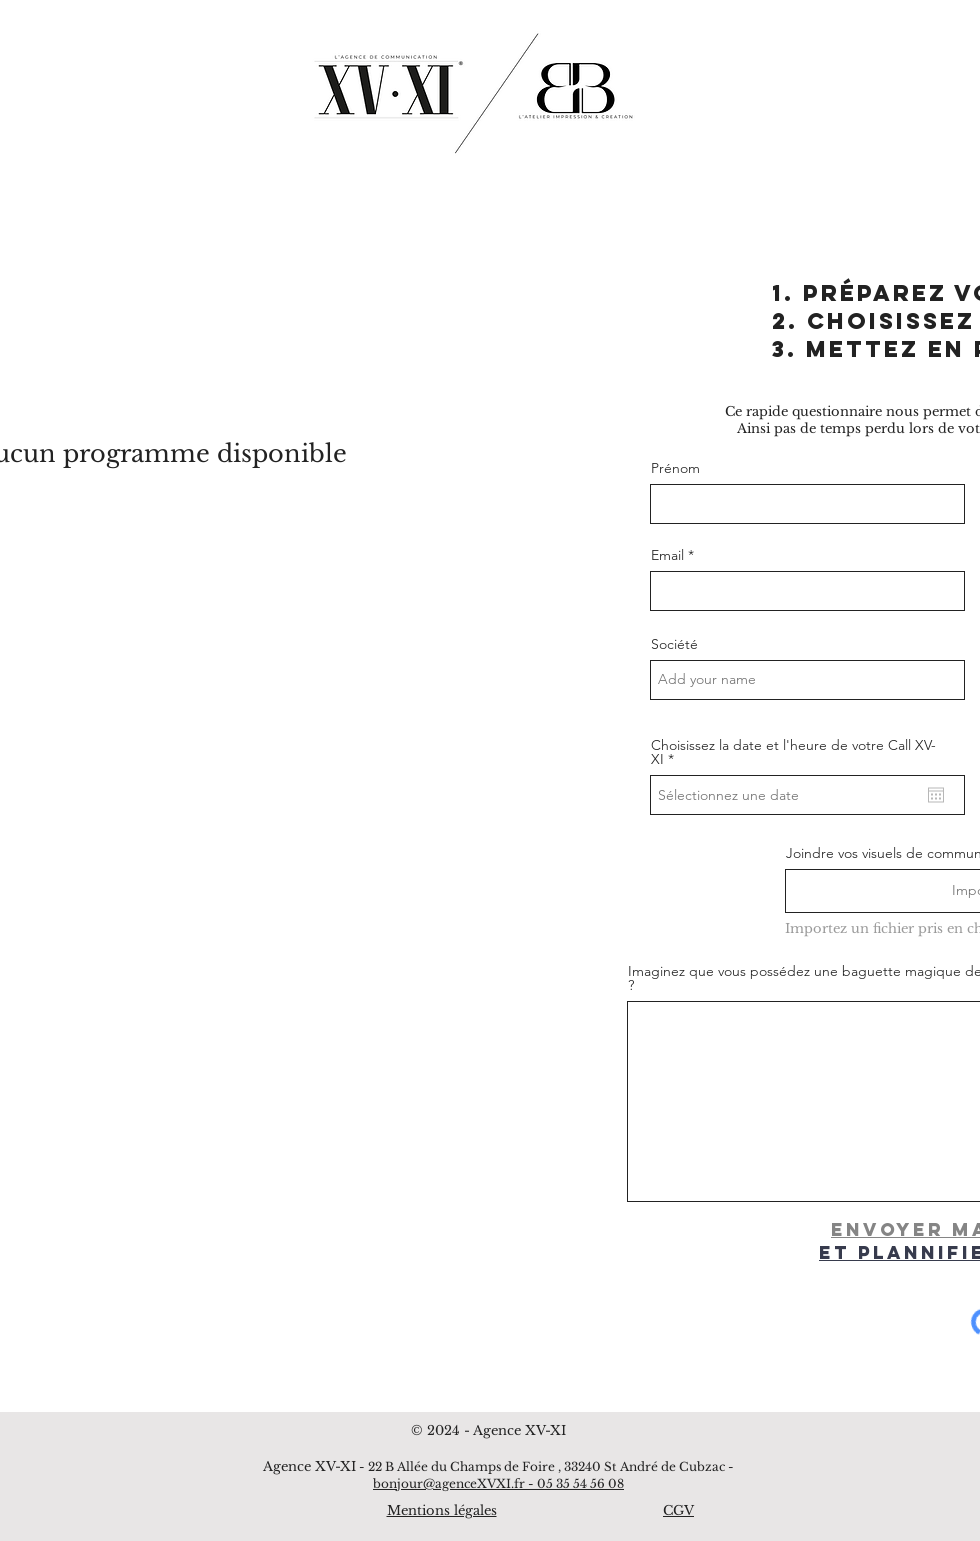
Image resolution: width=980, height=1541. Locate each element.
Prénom (675, 468)
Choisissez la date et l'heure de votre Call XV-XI (793, 752)
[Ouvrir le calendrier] (936, 795)
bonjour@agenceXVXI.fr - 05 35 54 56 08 (498, 1483)
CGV (678, 1510)
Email (667, 555)
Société (674, 644)
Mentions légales (442, 1510)
